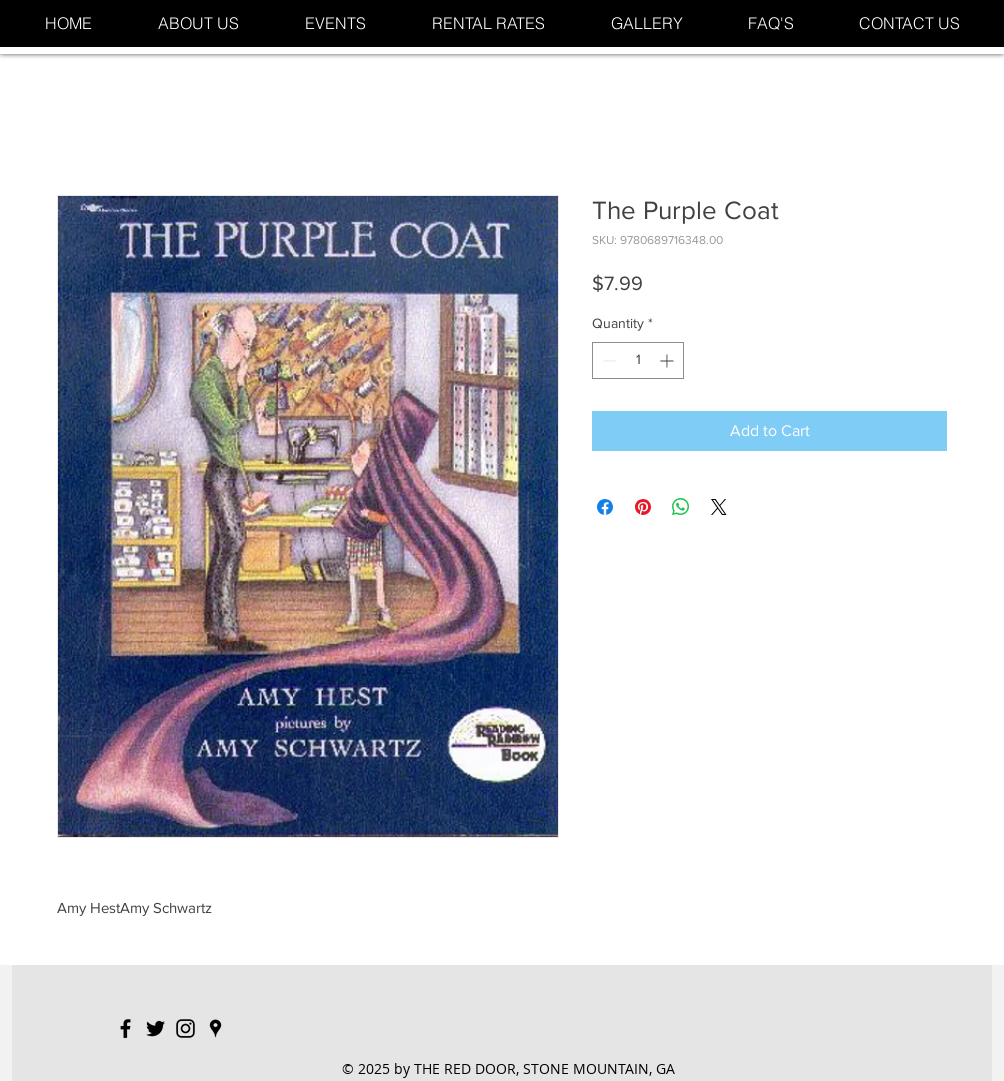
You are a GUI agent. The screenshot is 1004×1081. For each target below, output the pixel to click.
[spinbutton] (638, 360)
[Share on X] (719, 507)
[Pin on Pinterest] (643, 507)
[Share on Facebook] (605, 507)
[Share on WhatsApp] (681, 507)
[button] (335, 23)
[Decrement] (607, 360)
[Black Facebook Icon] (125, 1028)
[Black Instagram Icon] (185, 1028)
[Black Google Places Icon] (215, 1028)
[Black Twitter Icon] (155, 1028)
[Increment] (668, 360)
